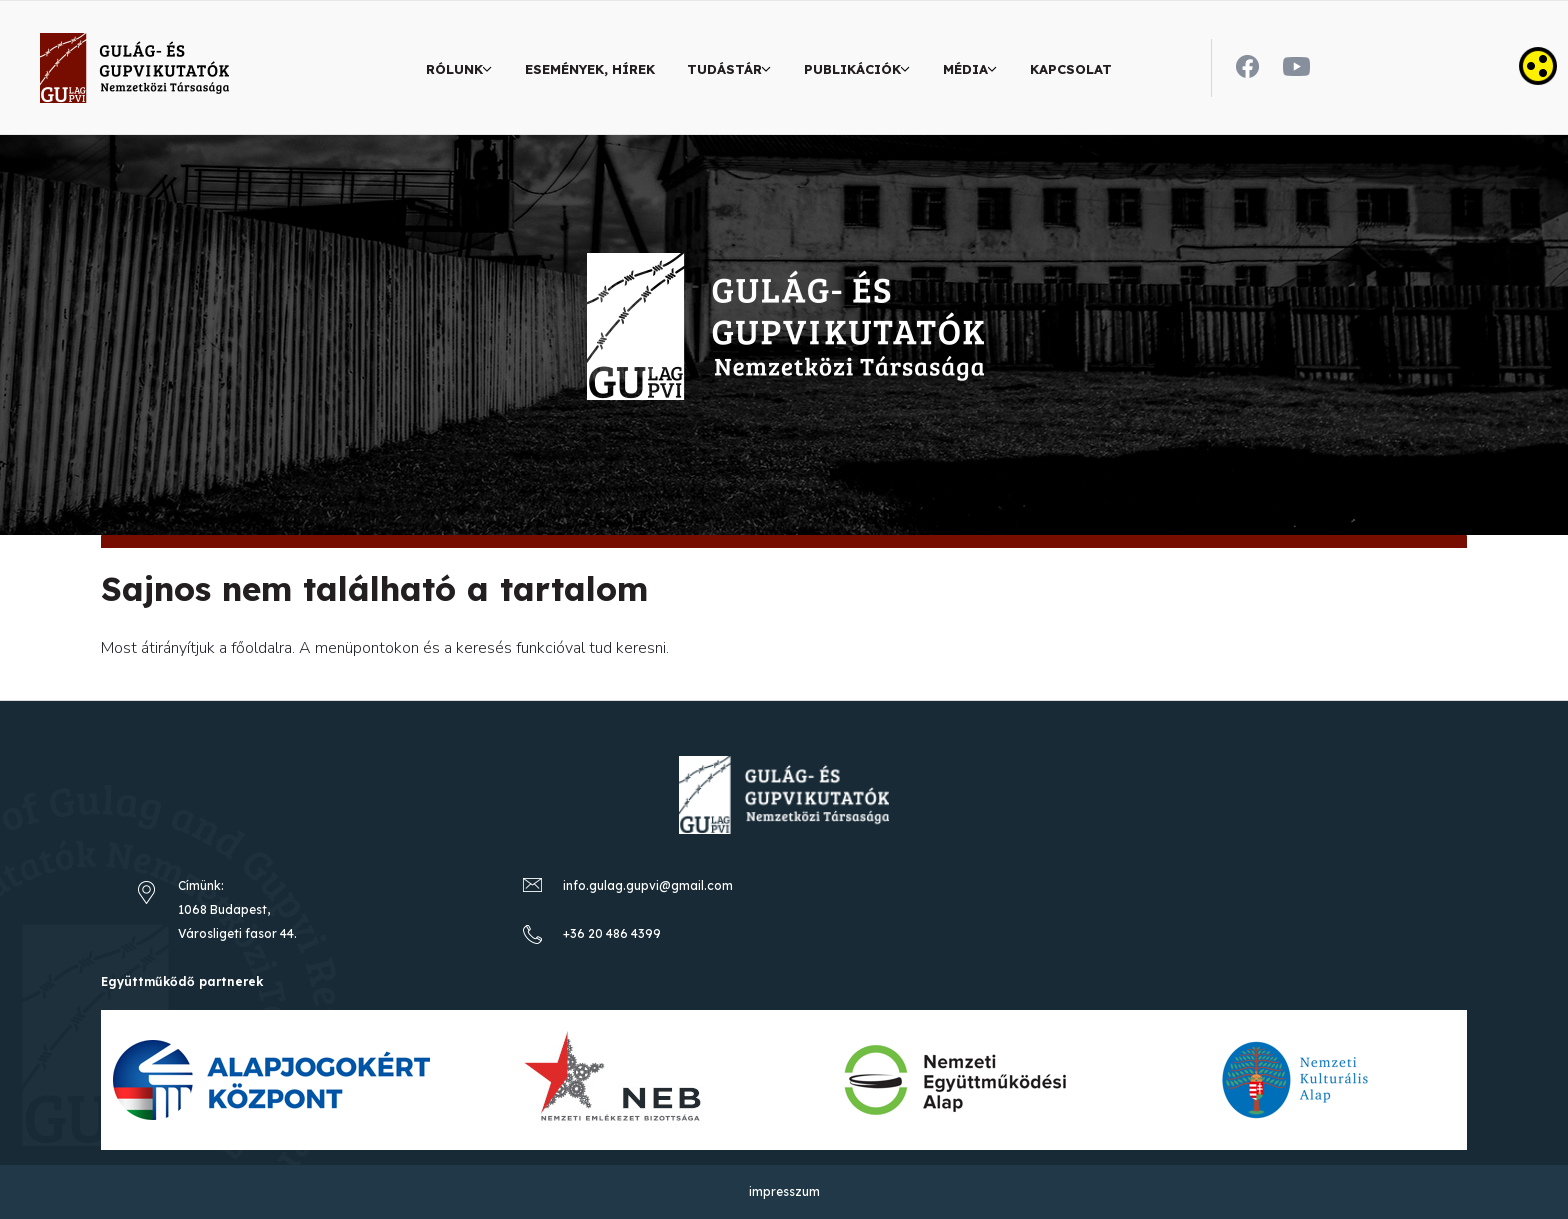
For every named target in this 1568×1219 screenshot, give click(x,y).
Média (965, 69)
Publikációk (852, 69)
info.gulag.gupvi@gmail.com (648, 885)
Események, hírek (590, 69)
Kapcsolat (1071, 69)
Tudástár (724, 69)
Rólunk (454, 69)
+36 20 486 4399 (612, 933)
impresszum (784, 1191)
